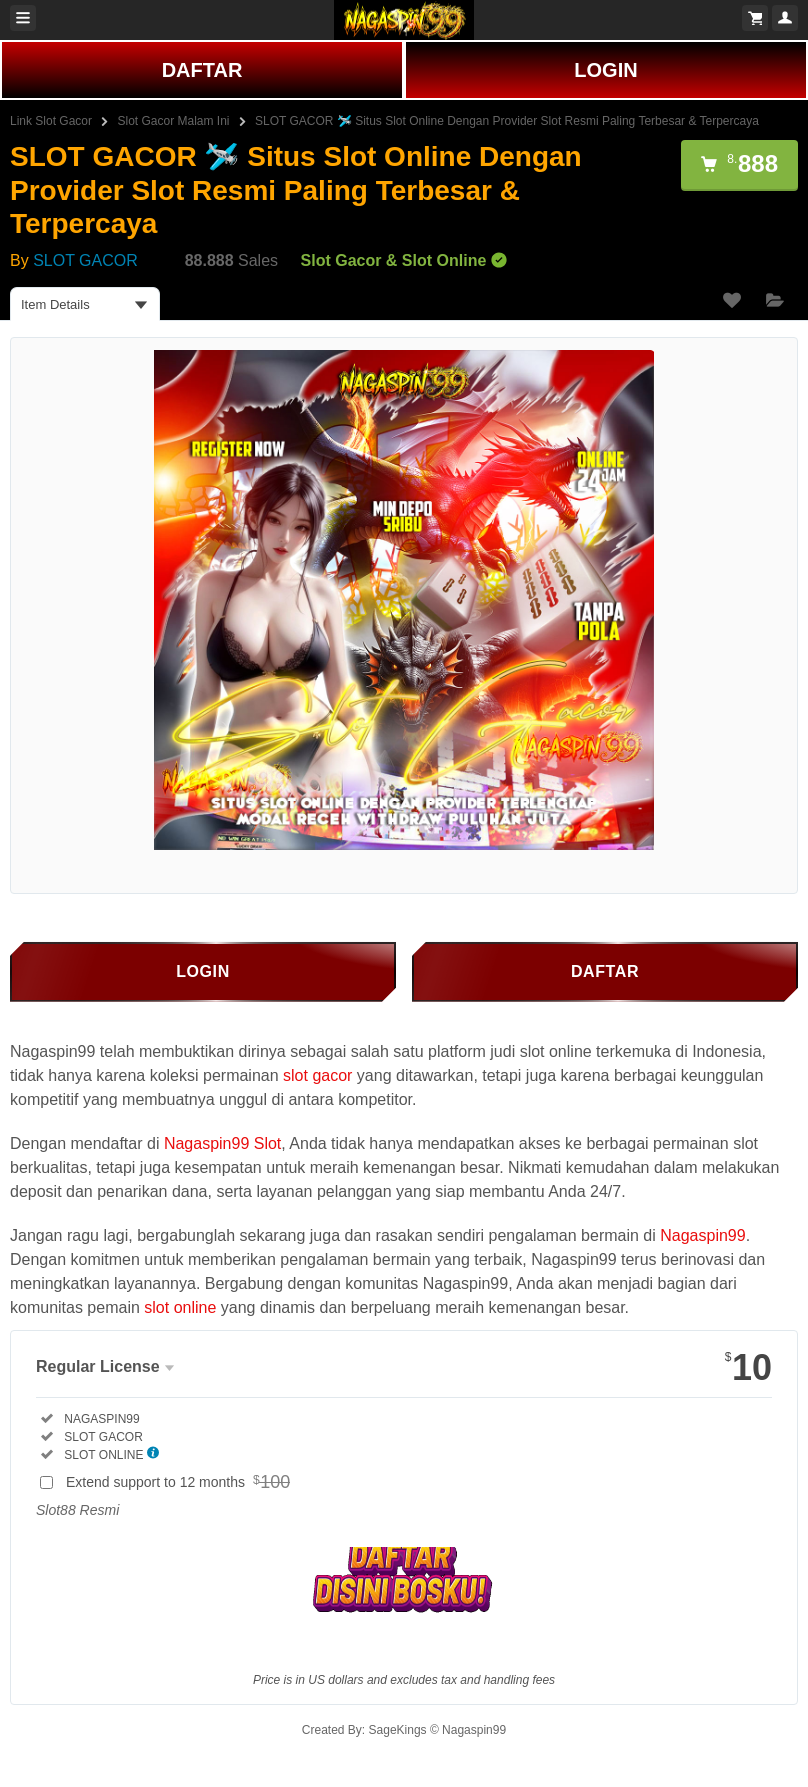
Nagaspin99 (702, 1235)
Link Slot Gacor (51, 121)
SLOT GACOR (85, 260)
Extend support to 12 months (182, 1482)
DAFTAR (202, 70)
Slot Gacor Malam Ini (174, 121)
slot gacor (317, 1075)
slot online (180, 1307)
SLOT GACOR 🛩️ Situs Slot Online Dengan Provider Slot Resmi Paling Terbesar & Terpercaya (507, 121)
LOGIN (605, 70)
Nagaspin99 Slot (222, 1143)
